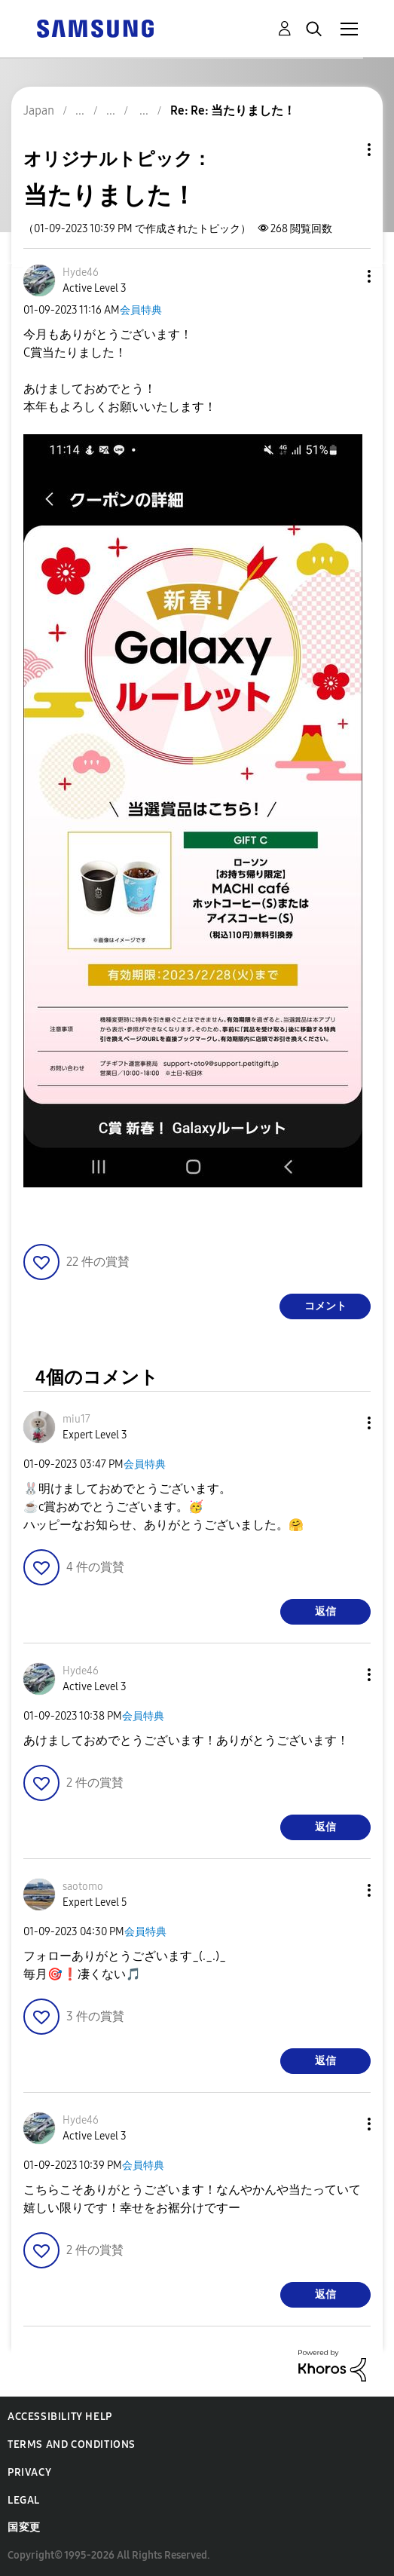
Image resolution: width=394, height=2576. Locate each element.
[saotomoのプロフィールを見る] (83, 1886)
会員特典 (141, 310)
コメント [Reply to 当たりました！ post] (325, 1306)
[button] (344, 276)
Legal (24, 2500)
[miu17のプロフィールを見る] (76, 1419)
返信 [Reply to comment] (325, 1611)
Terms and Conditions (72, 2444)
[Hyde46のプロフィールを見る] (81, 272)
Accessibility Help (60, 2416)
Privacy (29, 2472)
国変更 (24, 2527)
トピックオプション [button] (343, 149)
